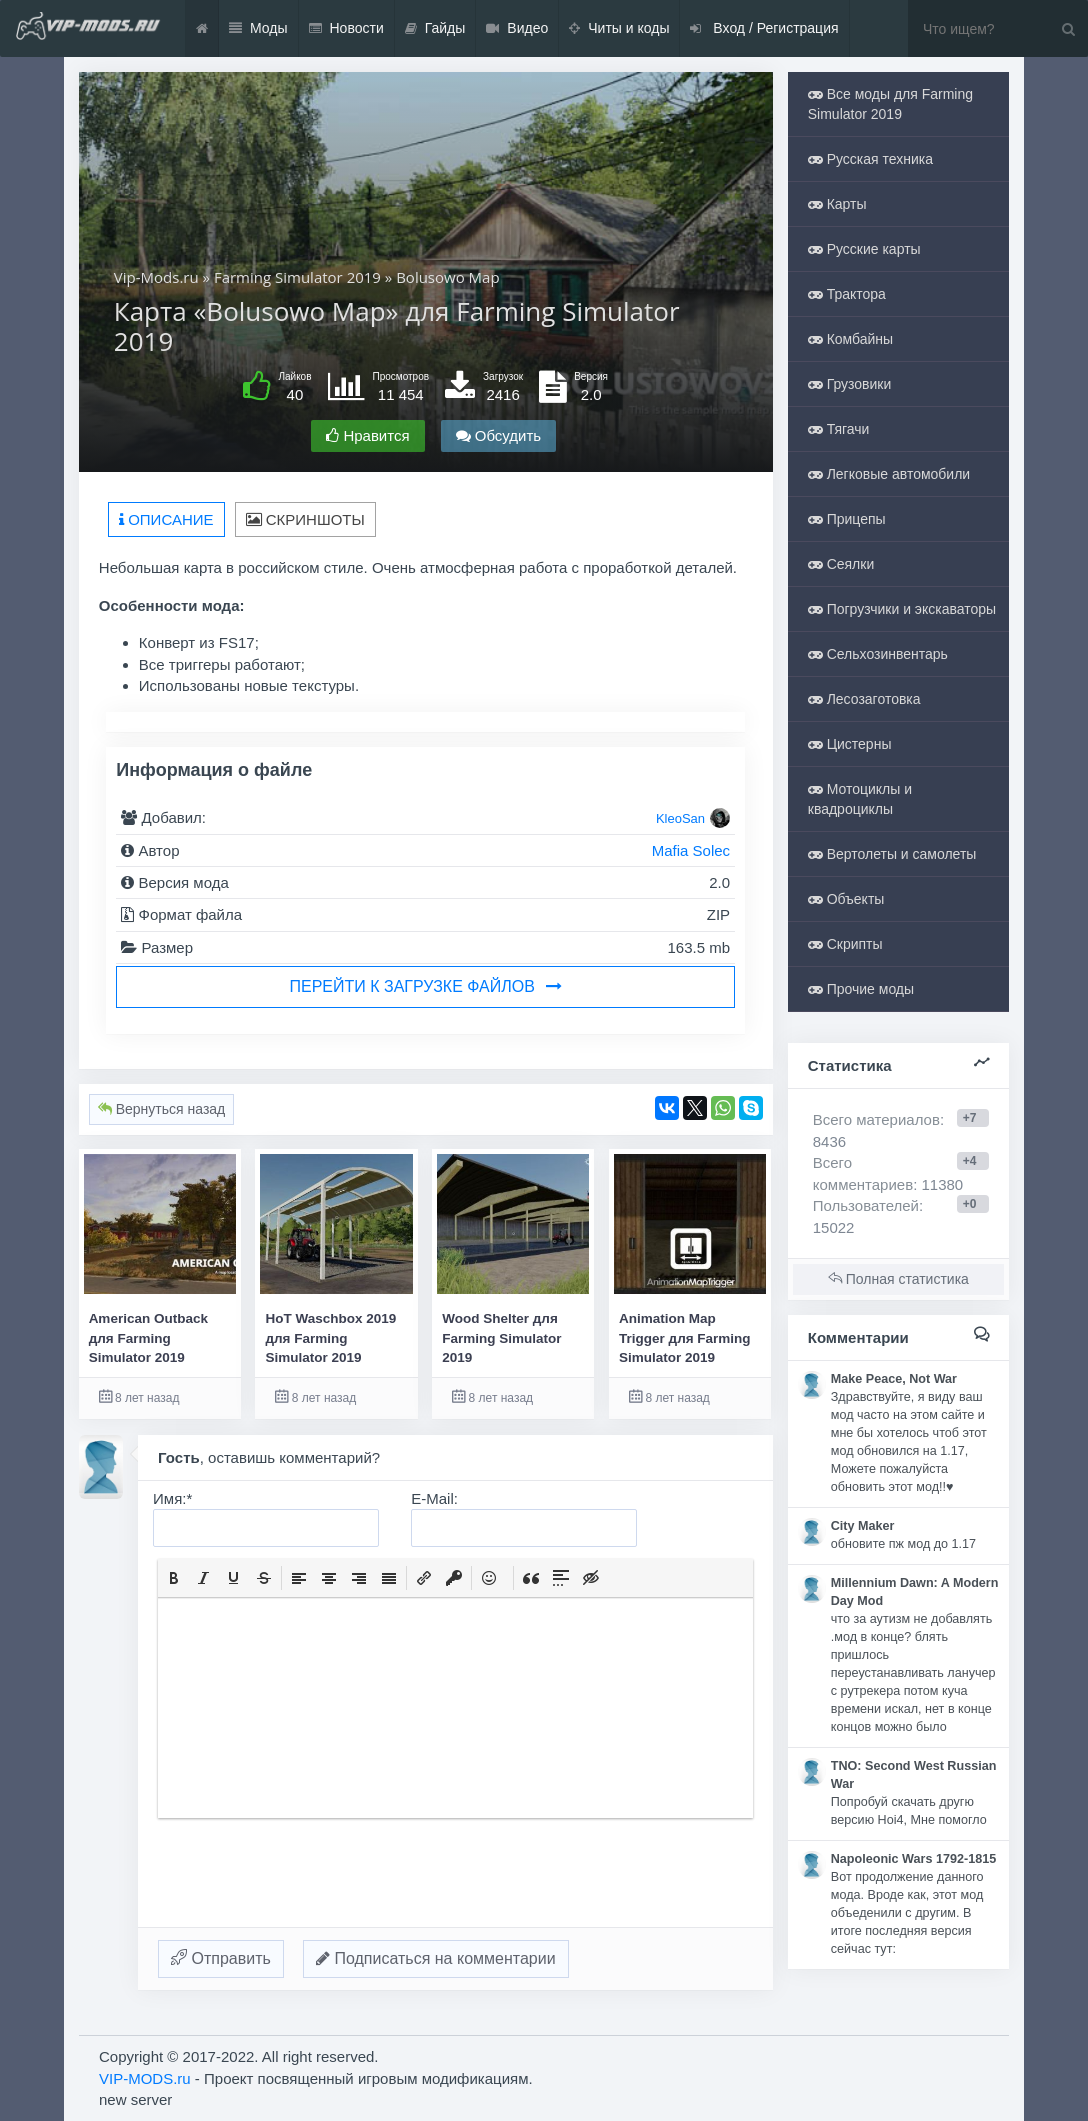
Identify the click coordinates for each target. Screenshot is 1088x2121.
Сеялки (841, 564)
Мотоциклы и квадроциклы (860, 799)
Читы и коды (619, 28)
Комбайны (850, 339)
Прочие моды (861, 989)
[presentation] (174, 1578)
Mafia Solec (691, 850)
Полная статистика (898, 1279)
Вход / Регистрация (764, 28)
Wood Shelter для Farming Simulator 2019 (501, 1338)
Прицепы (847, 519)
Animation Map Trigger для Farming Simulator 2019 (685, 1338)
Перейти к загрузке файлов (426, 986)
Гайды (435, 28)
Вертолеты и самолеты (892, 854)
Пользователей (866, 1205)
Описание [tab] (166, 519)
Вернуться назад (161, 1109)
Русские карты (864, 249)
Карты (837, 204)
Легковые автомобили (889, 474)
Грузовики (850, 384)
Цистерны (850, 744)
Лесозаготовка (864, 699)
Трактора (847, 294)
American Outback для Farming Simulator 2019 (148, 1338)
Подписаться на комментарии (436, 1958)
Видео (517, 28)
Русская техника (870, 159)
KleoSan (680, 818)
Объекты (846, 899)
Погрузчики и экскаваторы (902, 609)
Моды (258, 28)
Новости (346, 28)
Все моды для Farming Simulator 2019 (890, 104)
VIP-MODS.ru (145, 2078)
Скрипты (845, 944)
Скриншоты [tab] (305, 519)
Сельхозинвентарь (878, 654)
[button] (174, 1578)
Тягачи (839, 429)
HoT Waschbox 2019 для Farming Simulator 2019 (330, 1338)
